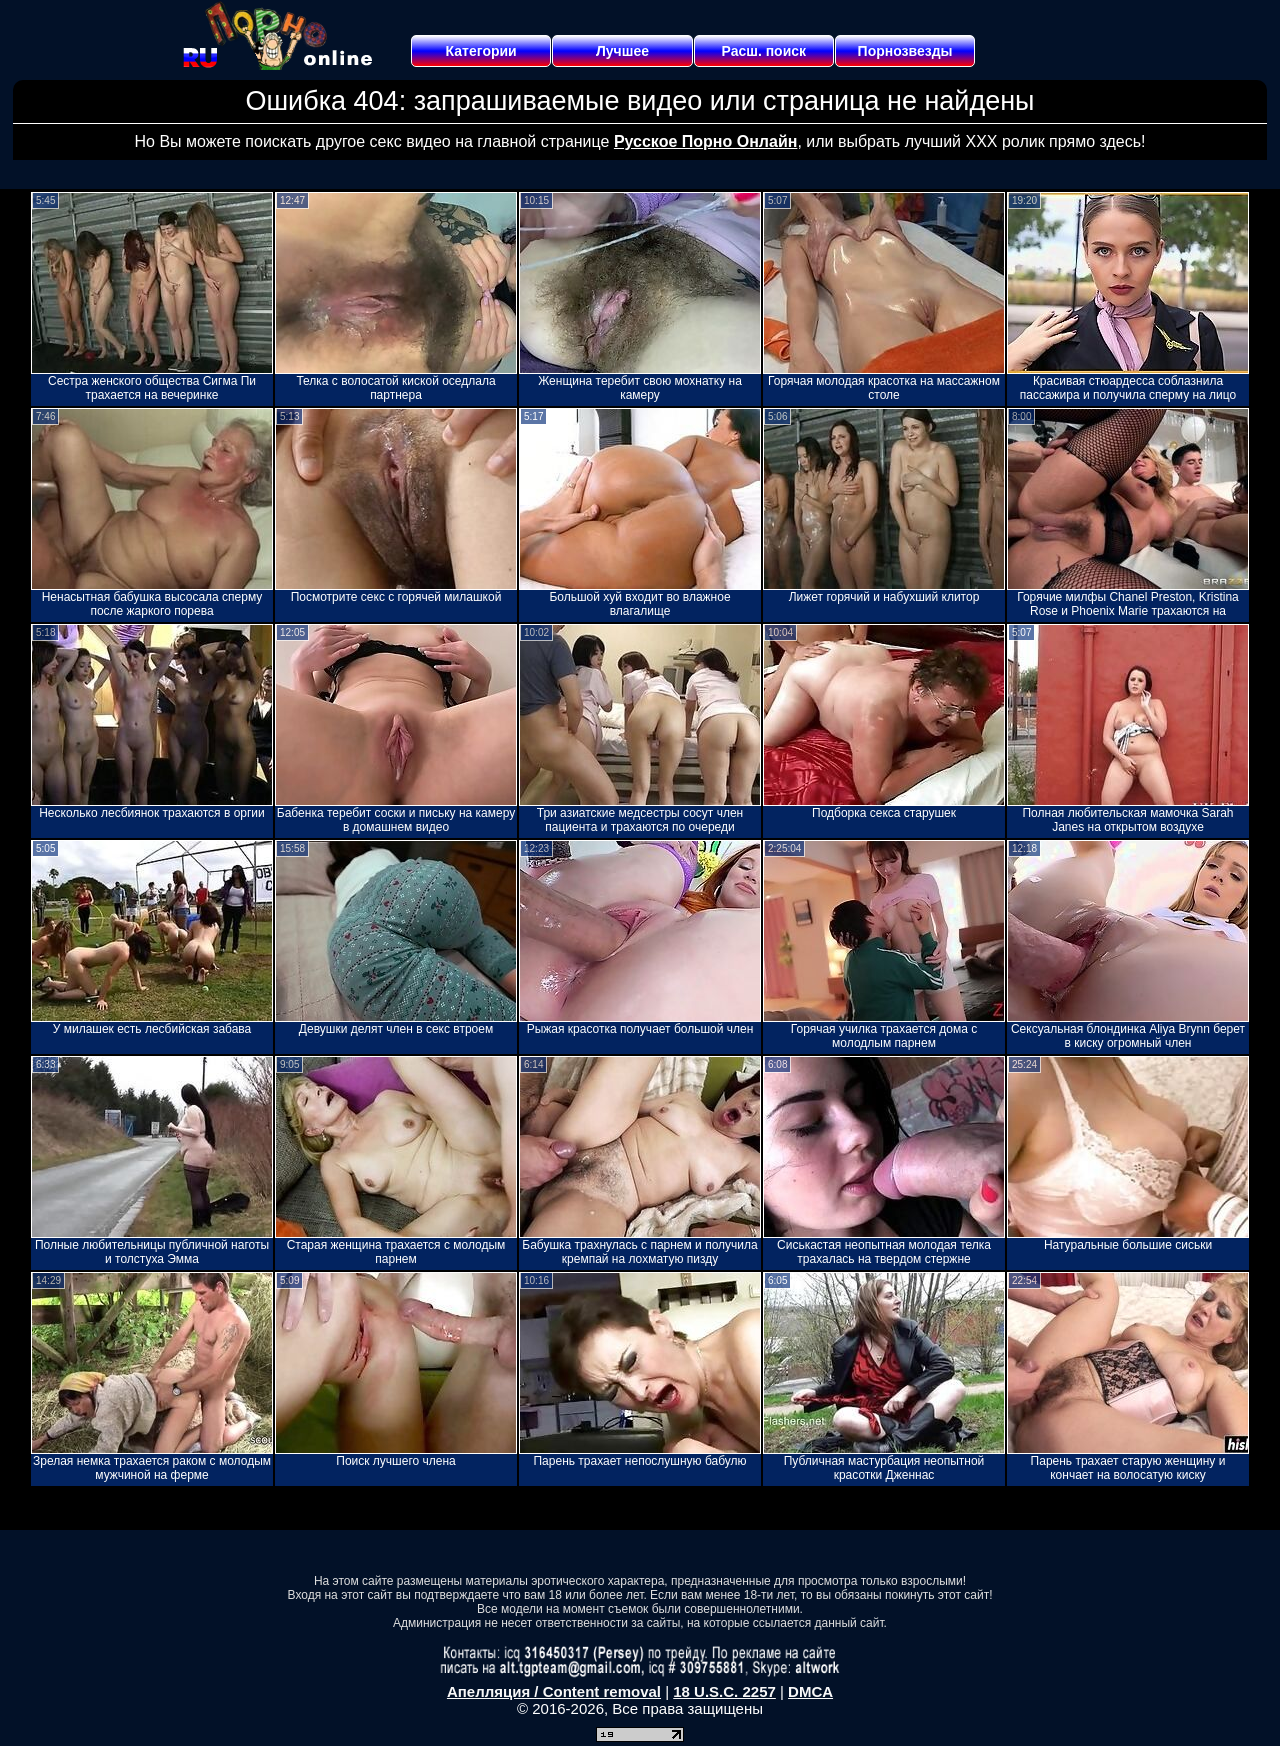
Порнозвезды (905, 51)
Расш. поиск (763, 51)
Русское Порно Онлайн (705, 141)
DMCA (810, 1691)
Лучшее (622, 51)
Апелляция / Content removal (554, 1691)
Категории (481, 51)
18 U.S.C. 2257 (724, 1691)
